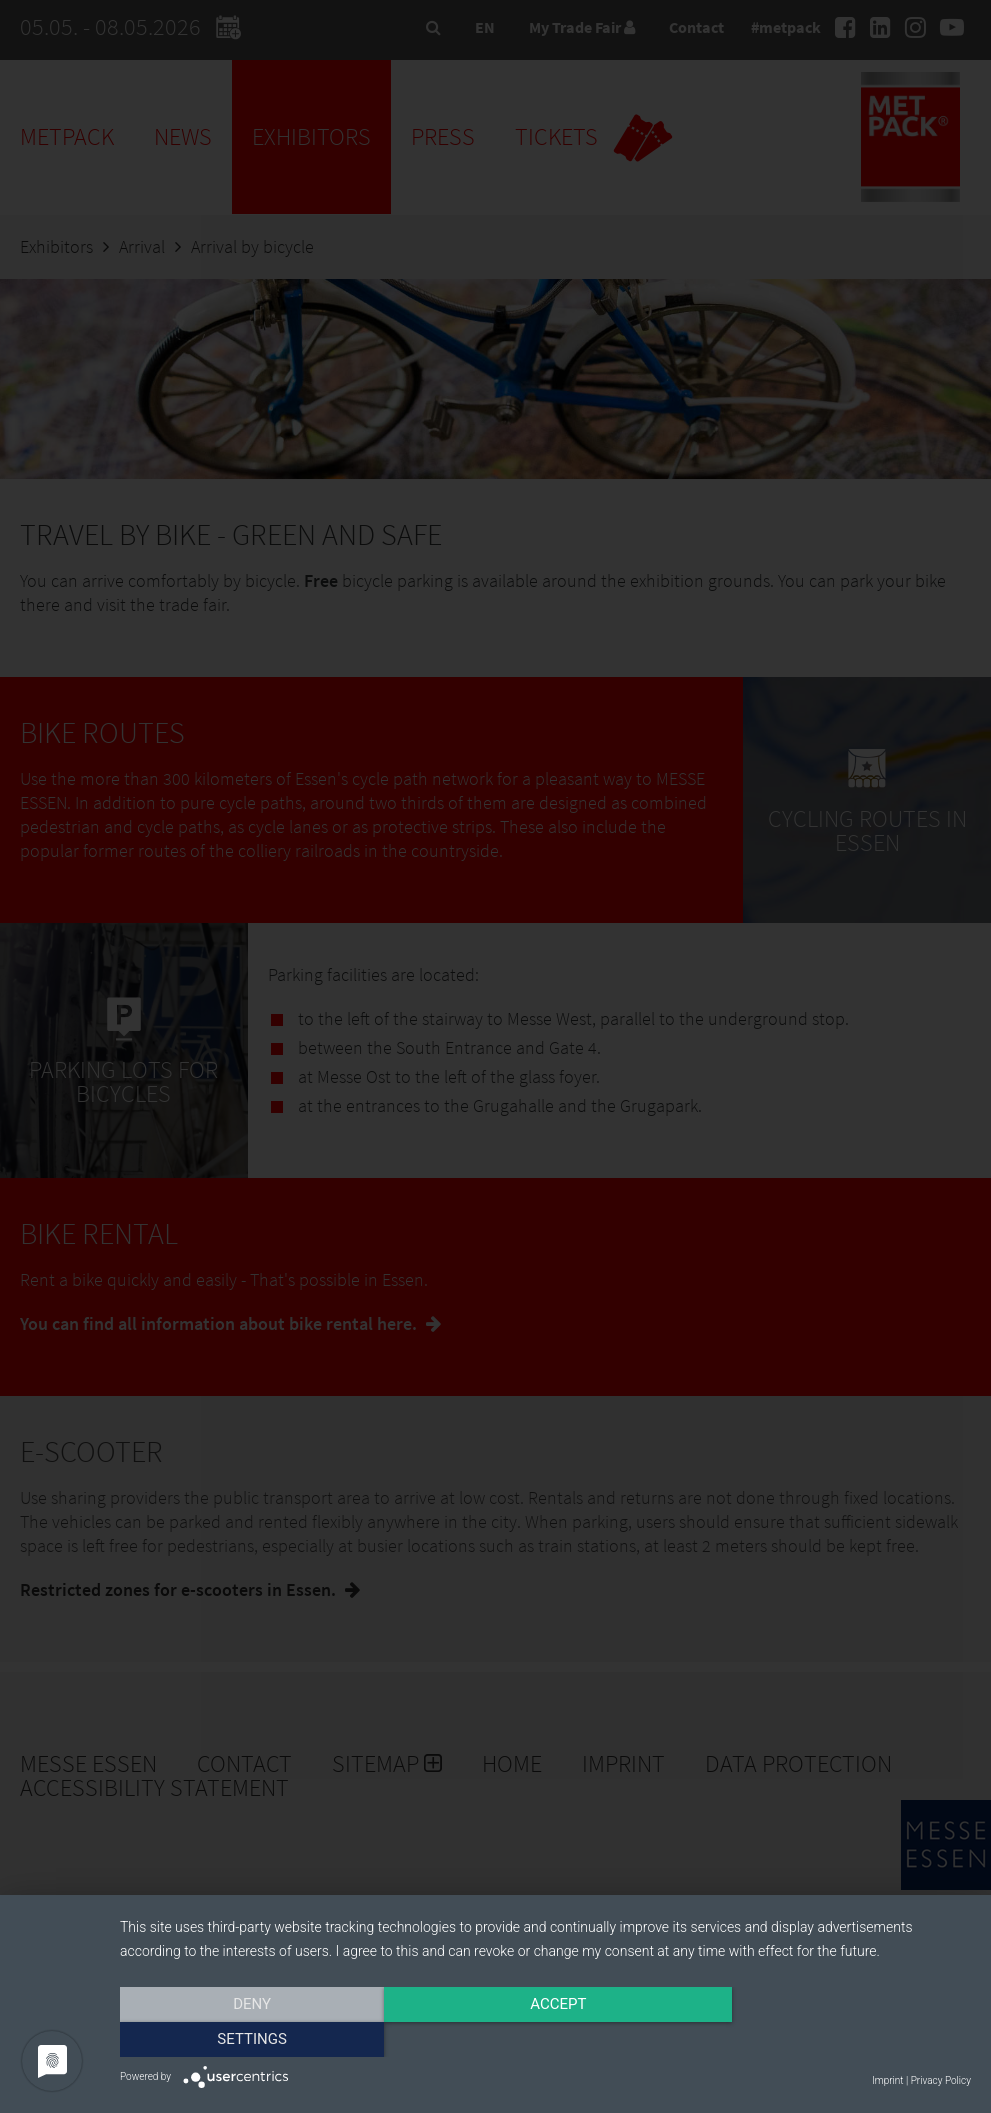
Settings (844, 2040)
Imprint (887, 2080)
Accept (545, 2040)
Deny (248, 2040)
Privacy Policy (941, 2080)
